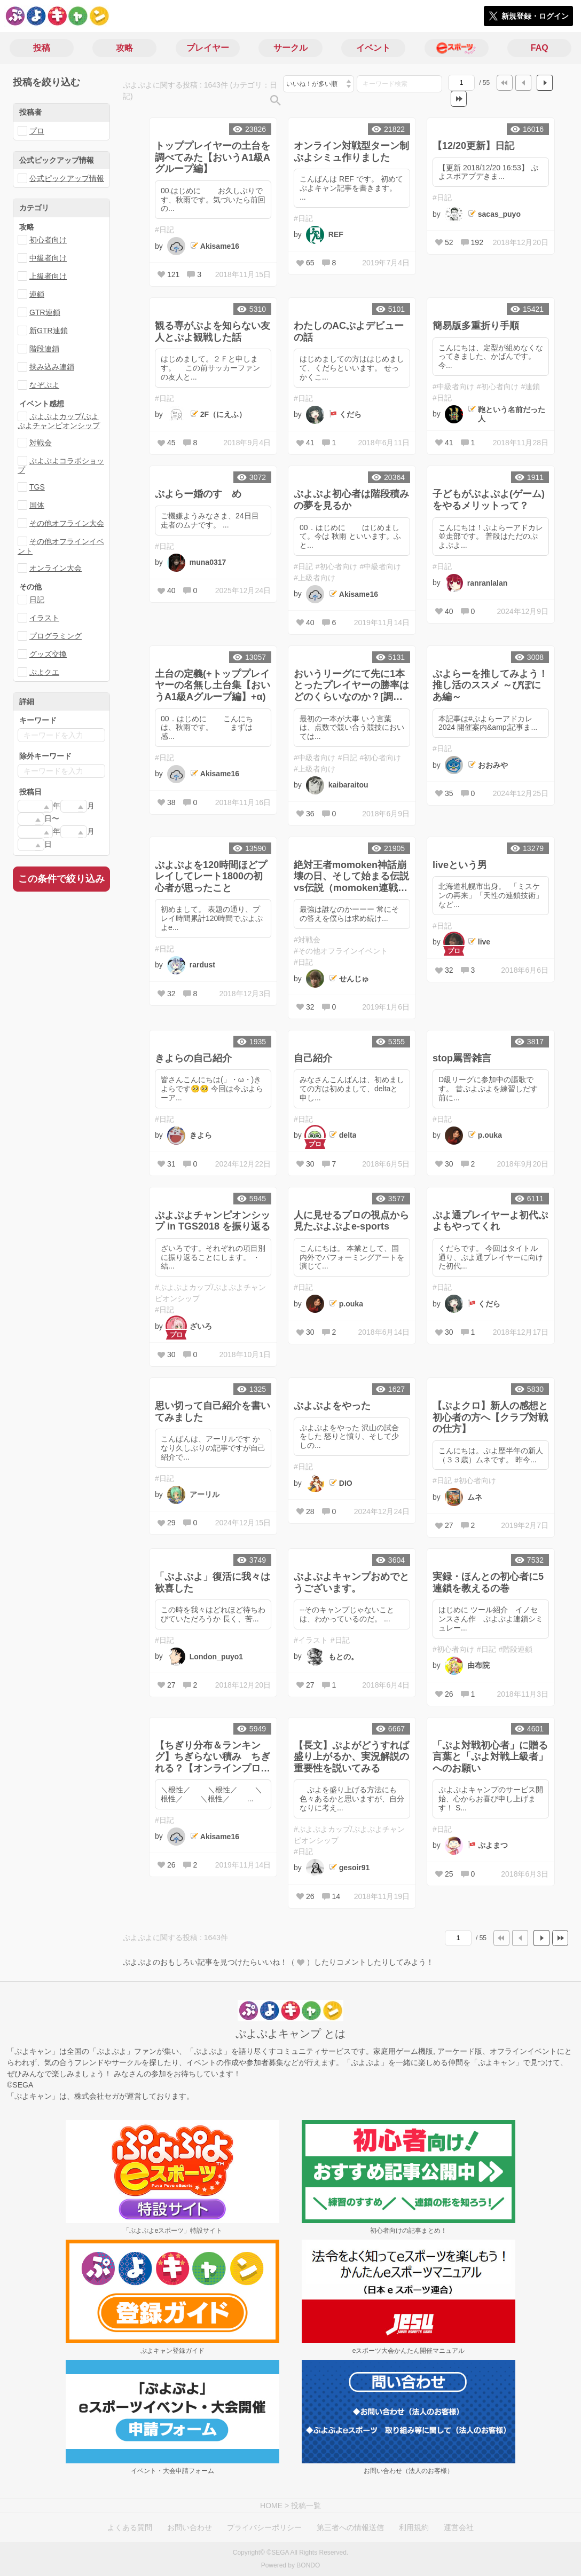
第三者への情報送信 (350, 2527)
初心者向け (48, 239)
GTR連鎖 (44, 312)
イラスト (44, 617)
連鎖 (36, 294)
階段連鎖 (44, 348)
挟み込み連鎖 (51, 367)
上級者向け (48, 276)
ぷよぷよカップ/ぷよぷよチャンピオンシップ (59, 421)
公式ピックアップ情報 (66, 178)
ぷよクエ (44, 672)
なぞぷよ (44, 385)
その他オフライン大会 (66, 523)
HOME (271, 2505)
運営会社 (459, 2527)
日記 (36, 599)
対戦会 (40, 442)
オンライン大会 (55, 568)
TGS (37, 487)
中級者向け (48, 258)
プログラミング (55, 636)
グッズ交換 (48, 654)
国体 (36, 505)
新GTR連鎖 (48, 330)
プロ (36, 131)
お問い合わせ (189, 2527)
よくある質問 (129, 2527)
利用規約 (414, 2527)
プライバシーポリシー (264, 2527)
